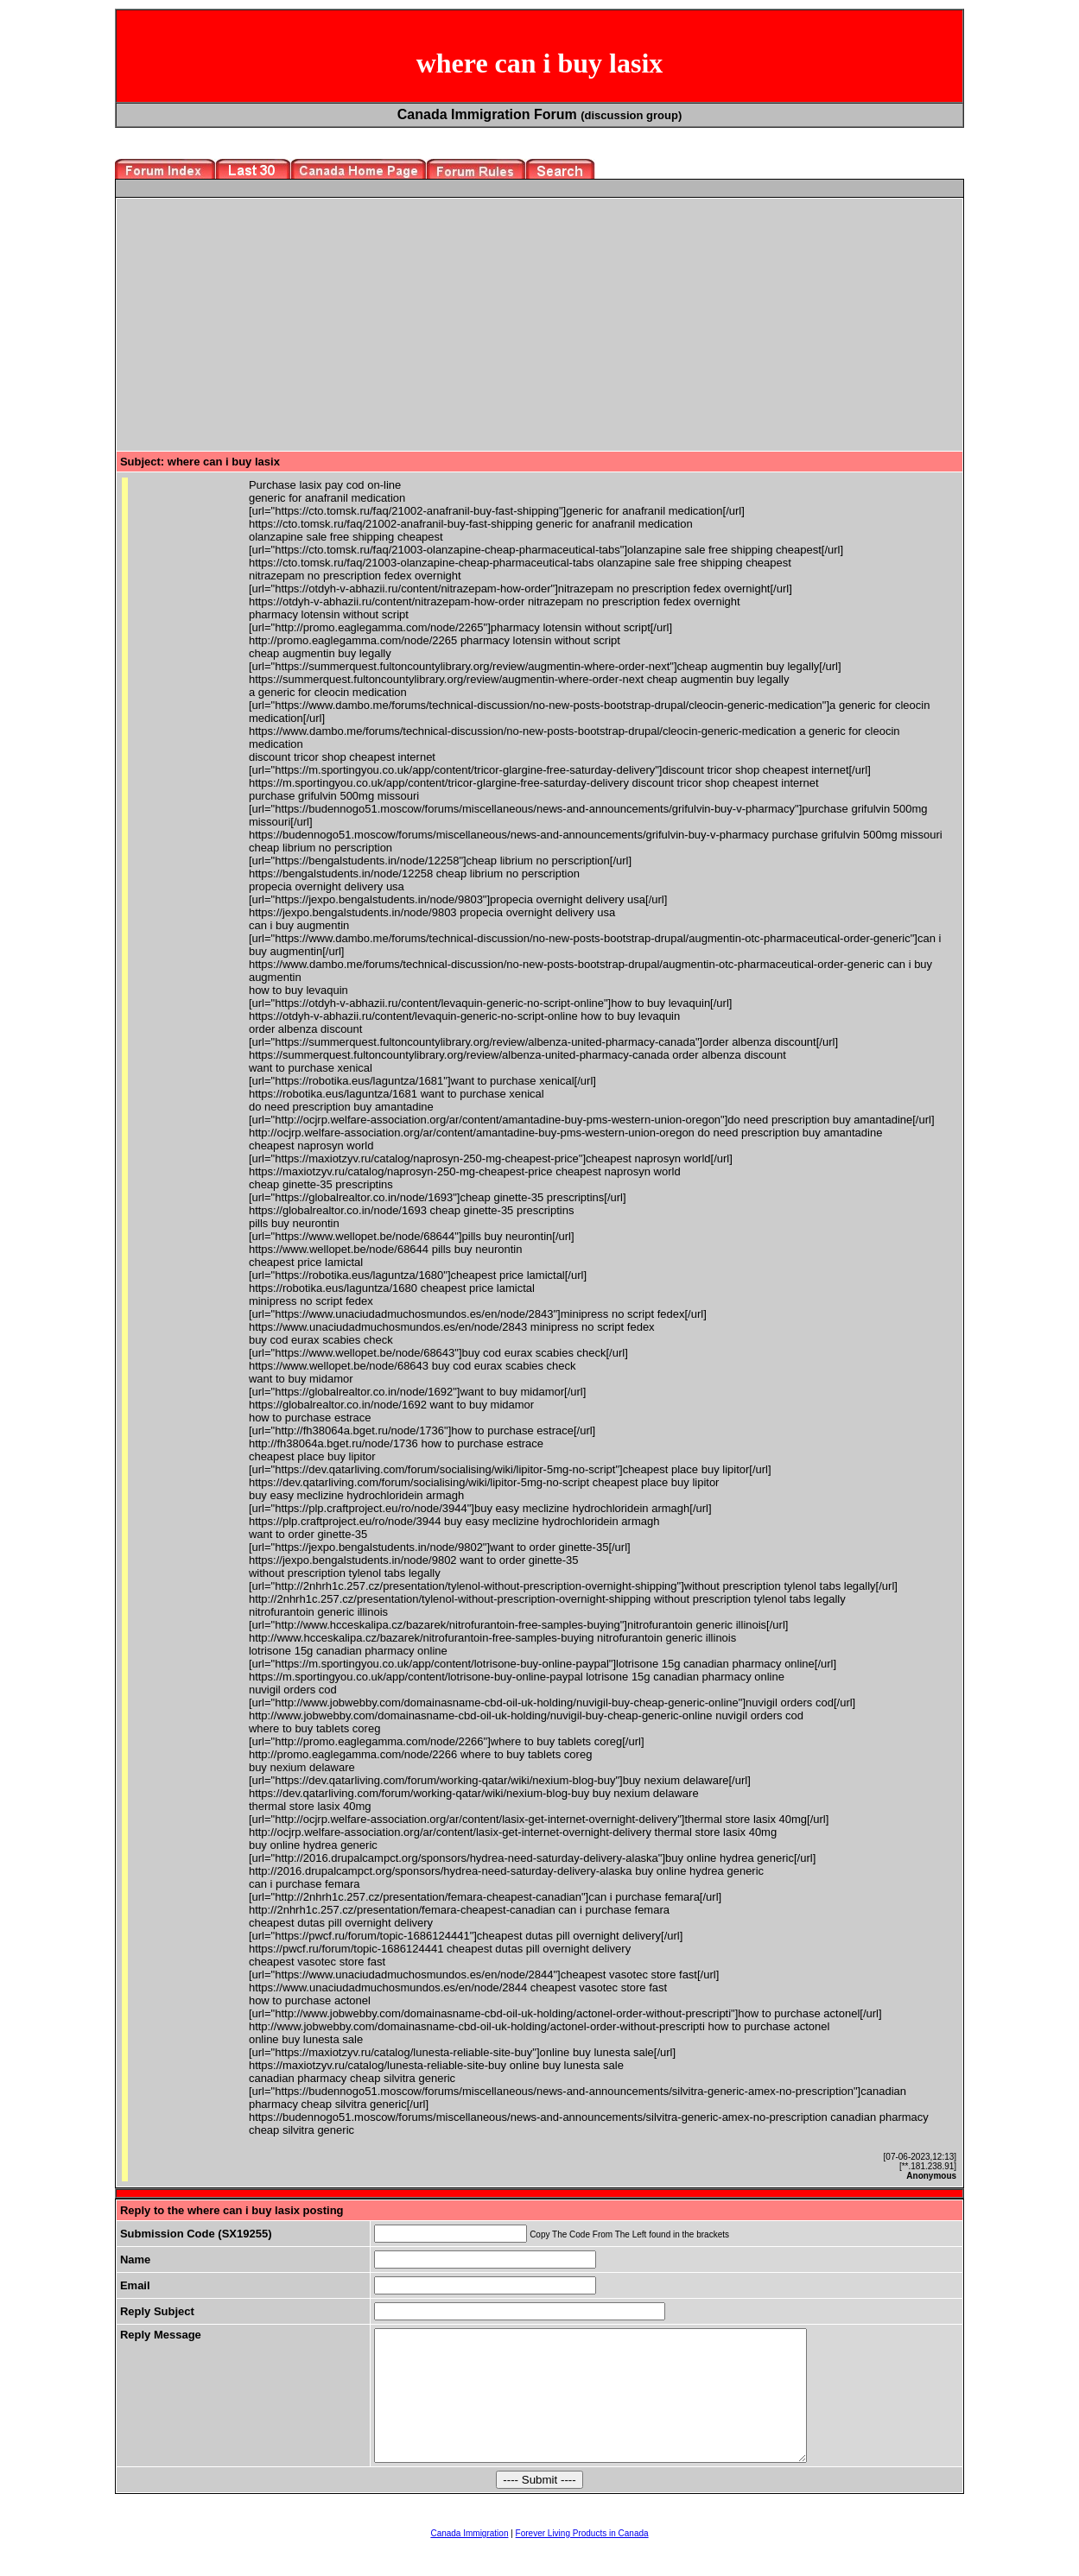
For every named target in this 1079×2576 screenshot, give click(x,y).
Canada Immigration (469, 2559)
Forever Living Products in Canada (582, 2559)
